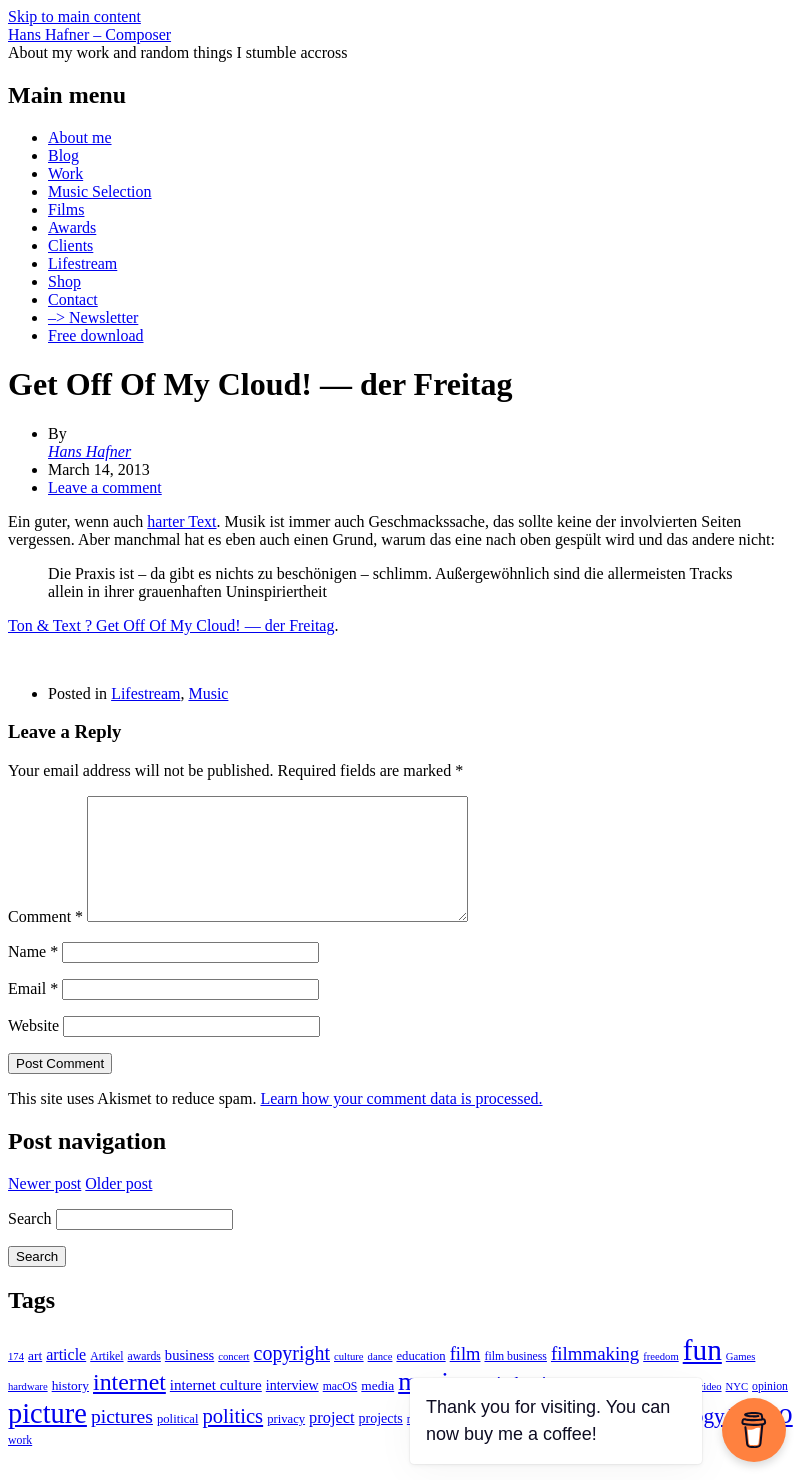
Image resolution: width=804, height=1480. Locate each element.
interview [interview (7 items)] (292, 1409)
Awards (72, 227)
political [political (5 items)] (177, 1443)
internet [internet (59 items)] (129, 1406)
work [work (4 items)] (20, 1464)
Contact (73, 299)
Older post (118, 1207)
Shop (64, 281)
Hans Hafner (89, 451)
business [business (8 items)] (189, 1379)
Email (33, 1012)
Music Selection (100, 191)
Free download (96, 335)
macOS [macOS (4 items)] (340, 1410)
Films (66, 209)
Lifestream (82, 263)
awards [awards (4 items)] (144, 1380)
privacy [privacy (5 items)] (286, 1443)
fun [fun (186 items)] (702, 1374)
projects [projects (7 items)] (381, 1442)
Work (65, 173)
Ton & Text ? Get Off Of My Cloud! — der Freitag (171, 625)
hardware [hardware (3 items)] (28, 1410)
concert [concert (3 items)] (233, 1380)
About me (80, 137)
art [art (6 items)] (35, 1379)
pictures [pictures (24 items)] (122, 1440)
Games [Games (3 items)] (741, 1380)
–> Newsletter (93, 317)
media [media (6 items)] (377, 1409)
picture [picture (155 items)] (47, 1437)
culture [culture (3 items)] (349, 1380)
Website (33, 1049)
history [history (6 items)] (70, 1409)
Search (30, 1242)
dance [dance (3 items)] (380, 1380)
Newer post (44, 1207)
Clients (70, 245)
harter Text (181, 521)
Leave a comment (105, 487)
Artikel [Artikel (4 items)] (106, 1380)
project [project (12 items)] (331, 1441)
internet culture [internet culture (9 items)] (216, 1409)
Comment (45, 940)
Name (33, 975)
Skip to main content (74, 16)
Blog (63, 155)
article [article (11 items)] (66, 1378)
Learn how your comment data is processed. (401, 1122)
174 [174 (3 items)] (16, 1380)
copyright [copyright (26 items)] (292, 1377)
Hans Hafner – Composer (89, 34)
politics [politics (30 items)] (232, 1440)
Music (208, 693)
